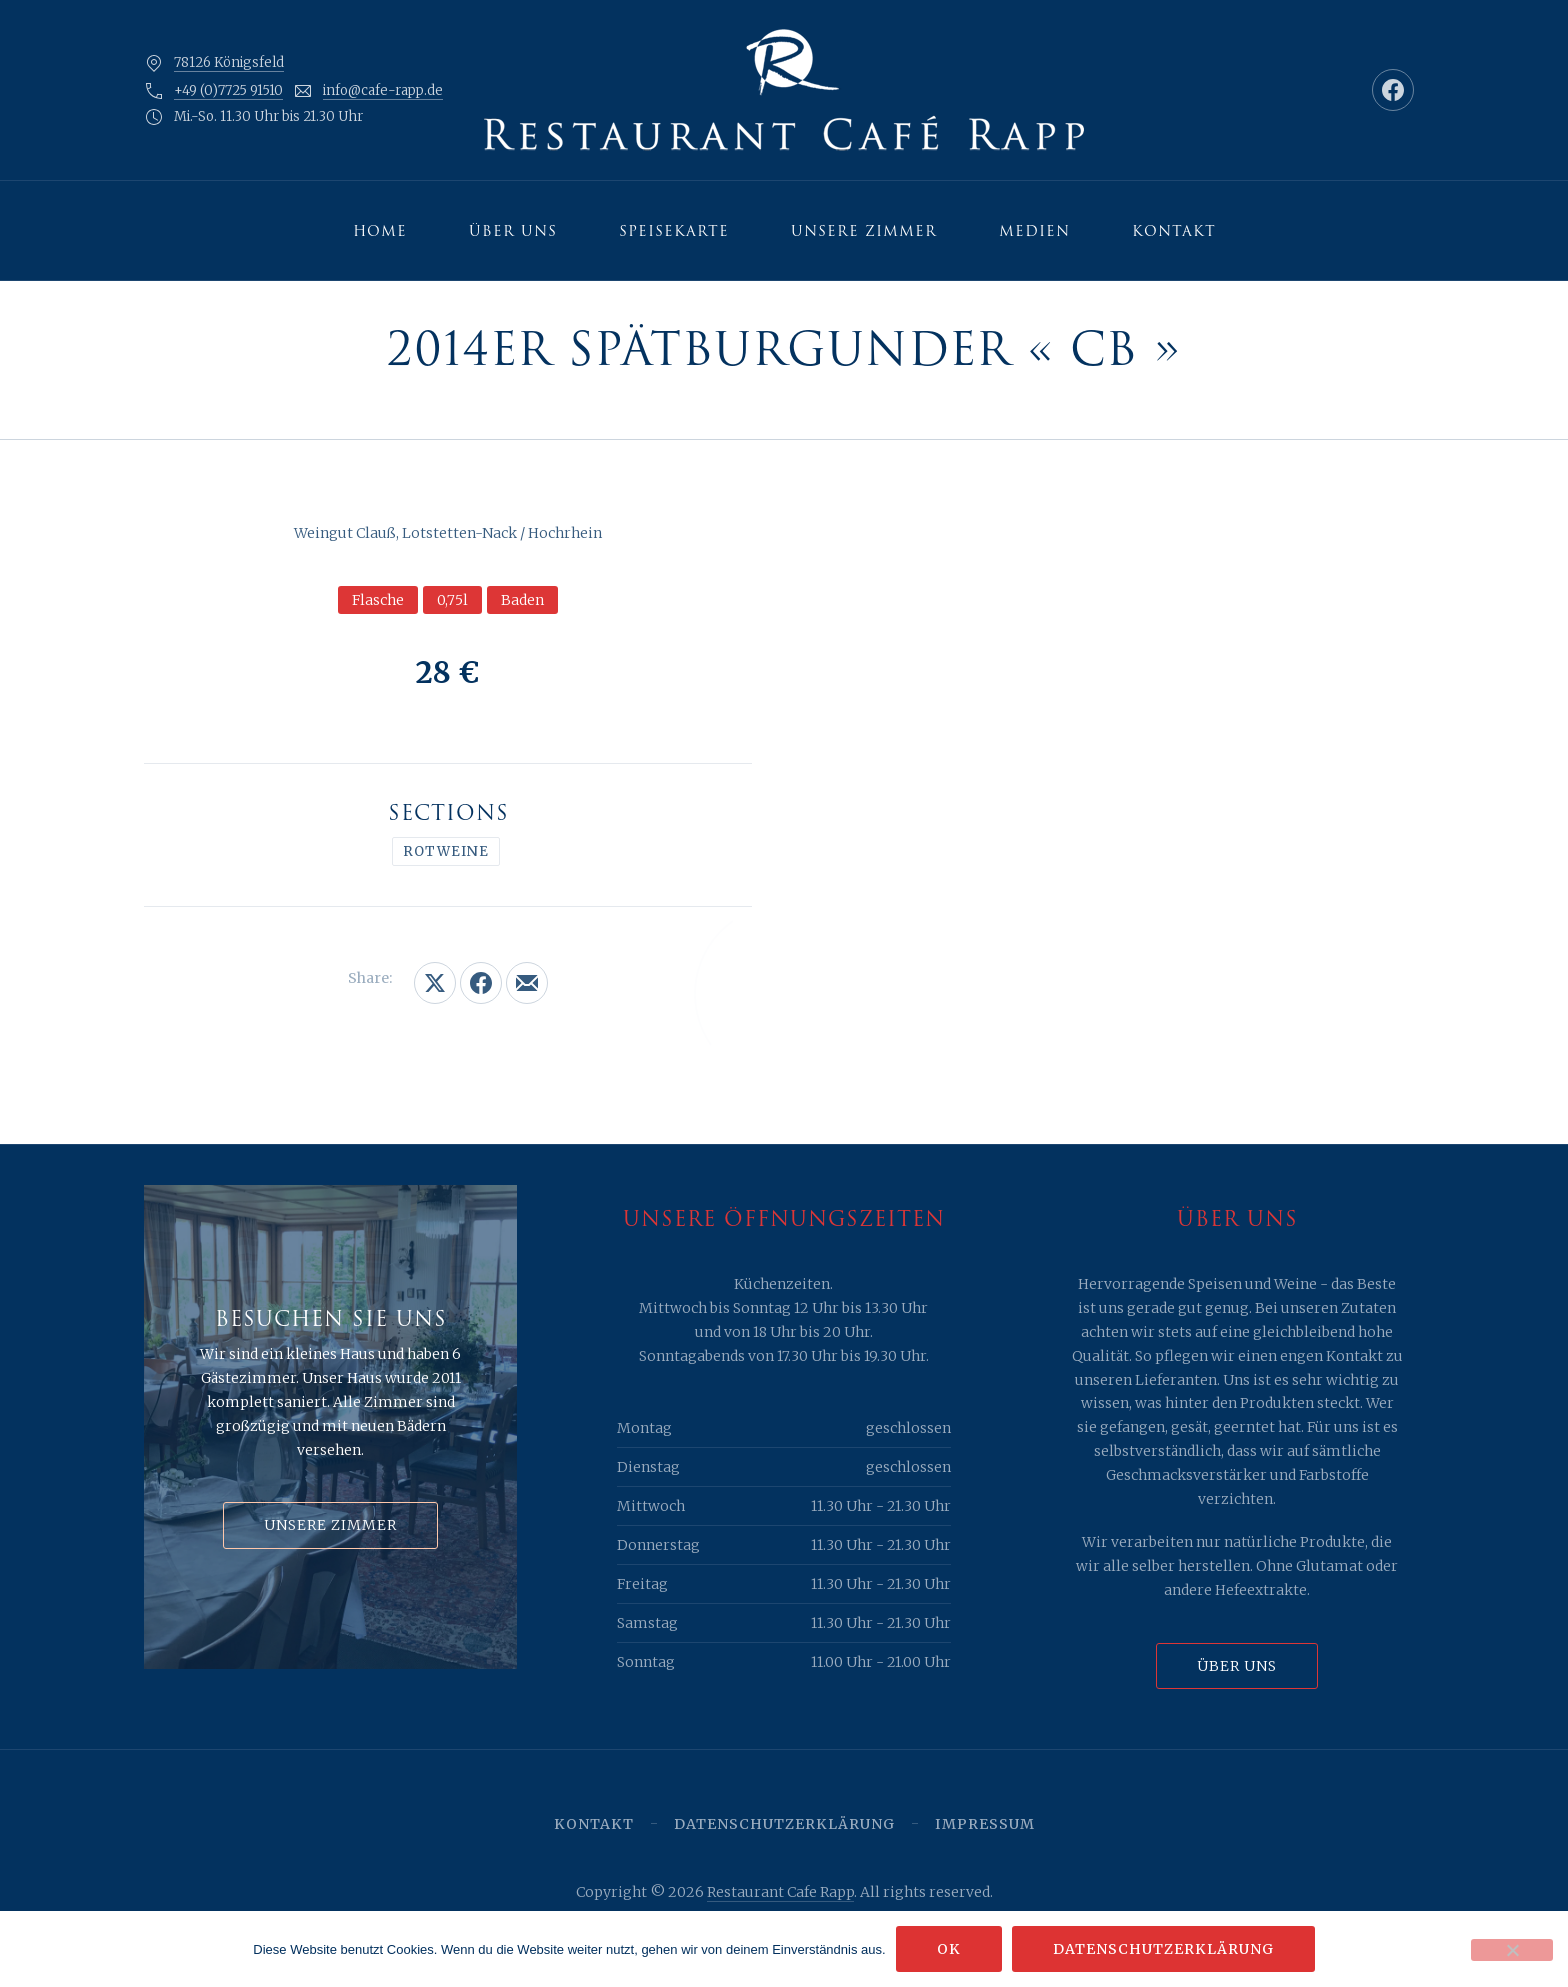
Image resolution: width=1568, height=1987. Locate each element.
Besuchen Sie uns (331, 1319)
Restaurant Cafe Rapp (780, 1892)
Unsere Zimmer (864, 231)
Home (380, 231)
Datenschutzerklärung (784, 1824)
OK (949, 1949)
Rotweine (446, 851)
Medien (1034, 231)
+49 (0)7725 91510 (228, 90)
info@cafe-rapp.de (383, 90)
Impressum (985, 1824)
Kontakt (1174, 231)
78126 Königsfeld (229, 62)
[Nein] (1512, 1950)
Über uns (513, 231)
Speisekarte (674, 231)
